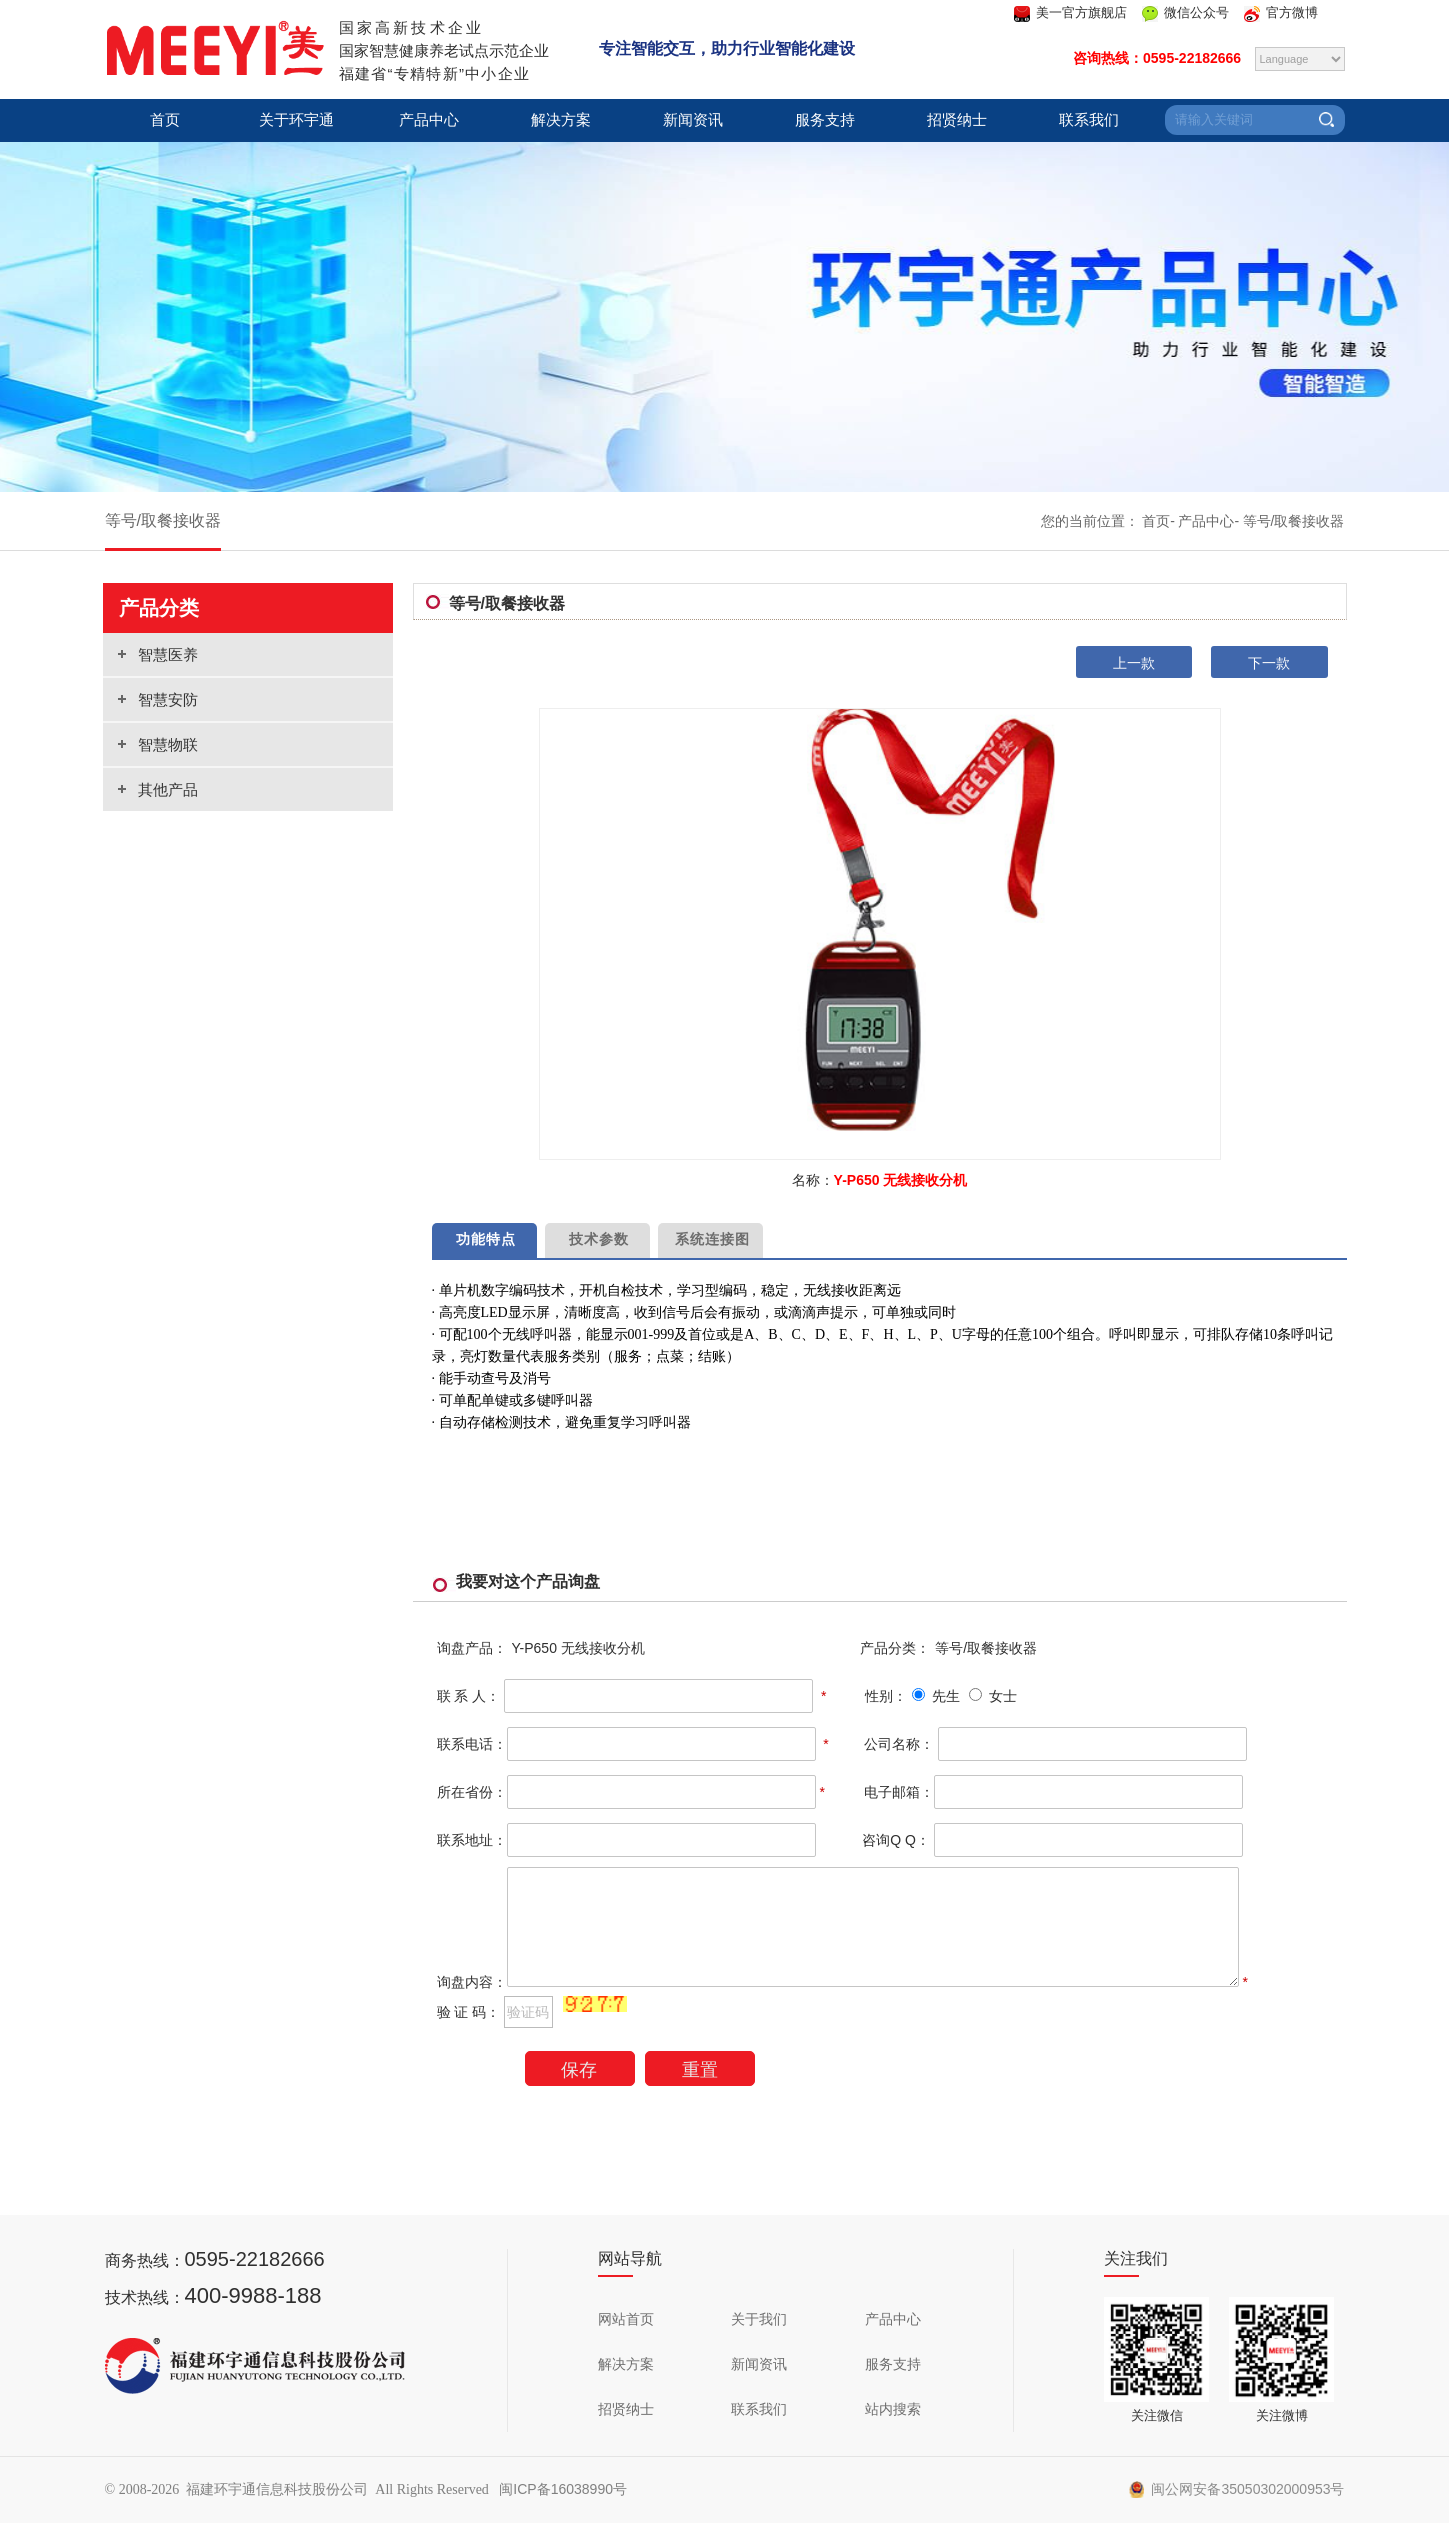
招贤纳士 (957, 120)
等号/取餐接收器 (163, 520)
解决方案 (561, 120)
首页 (165, 120)
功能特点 (484, 1239)
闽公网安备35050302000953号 (1237, 2489)
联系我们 (1089, 120)
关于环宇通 (296, 120)
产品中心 (429, 120)
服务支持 (825, 120)
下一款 (1269, 663)
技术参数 (597, 1239)
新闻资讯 (693, 120)
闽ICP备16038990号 (563, 2489)
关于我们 (759, 2319)
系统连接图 (710, 1239)
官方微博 (1292, 12)
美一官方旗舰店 (1081, 12)
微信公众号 (1196, 12)
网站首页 (626, 2319)
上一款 (1134, 663)
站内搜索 (893, 2409)
